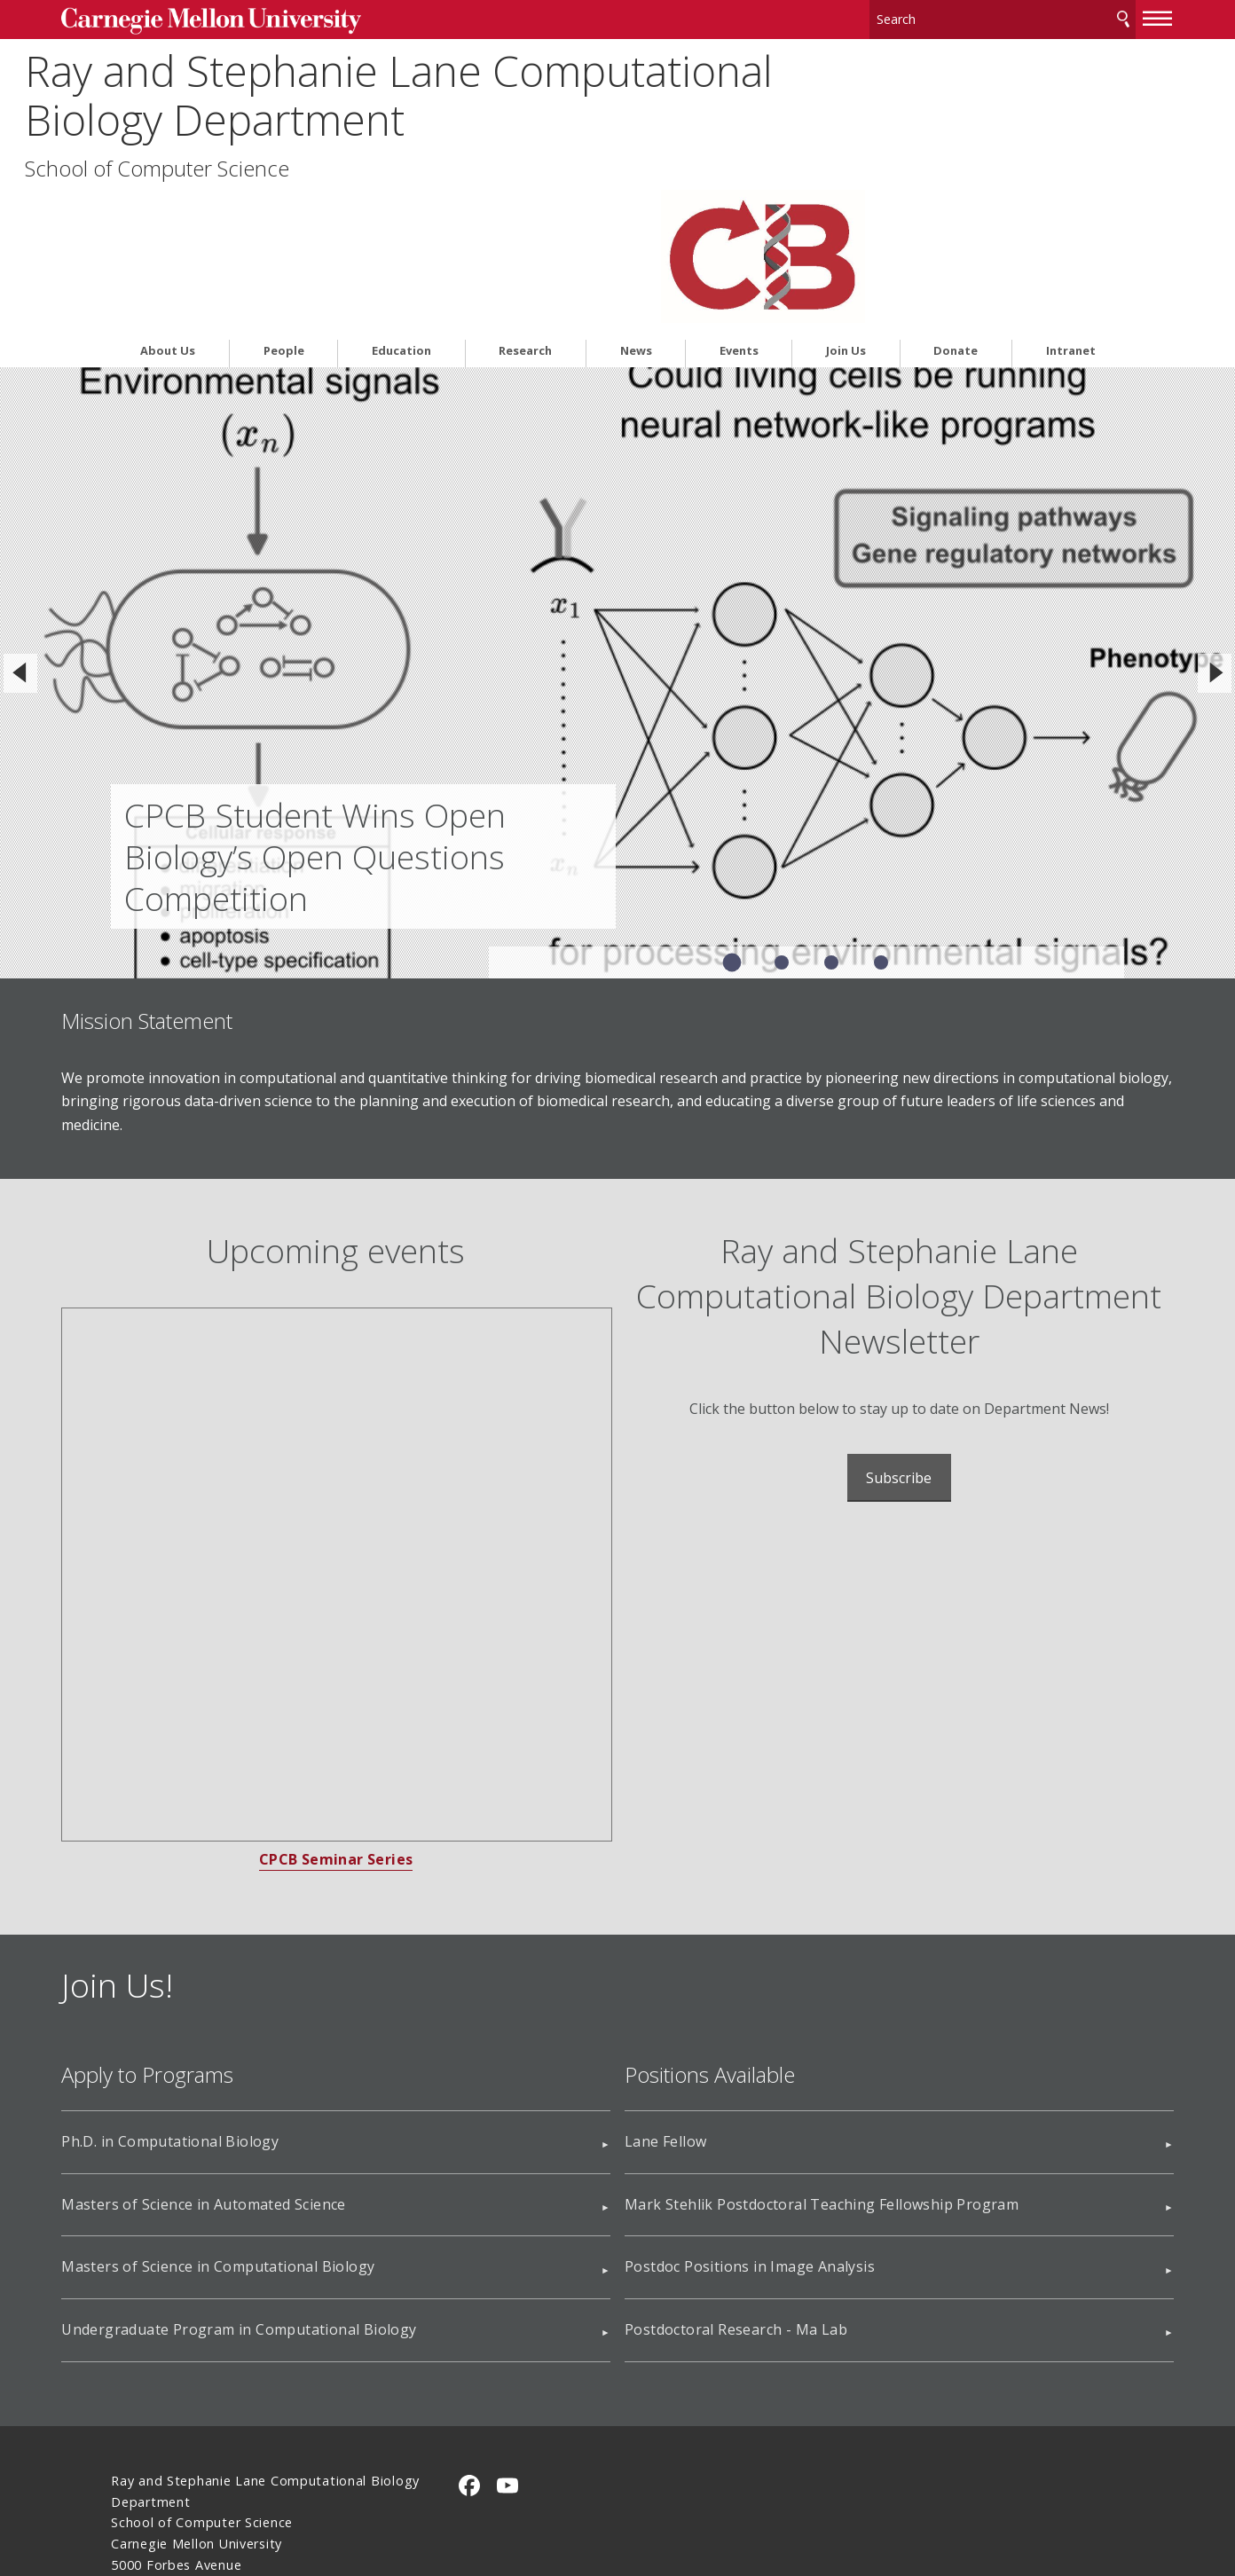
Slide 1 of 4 (731, 821)
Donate (955, 209)
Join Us (846, 209)
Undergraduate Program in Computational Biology (288, 2188)
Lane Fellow (665, 2000)
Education (401, 209)
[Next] (1214, 531)
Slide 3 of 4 (831, 821)
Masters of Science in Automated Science (253, 2062)
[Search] (958, 17)
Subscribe (874, 1337)
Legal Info (143, 2499)
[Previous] (20, 531)
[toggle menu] (1108, 15)
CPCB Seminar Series (361, 1718)
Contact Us (147, 2465)
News (636, 209)
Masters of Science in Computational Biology (267, 2125)
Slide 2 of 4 (782, 821)
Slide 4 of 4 (881, 821)
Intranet (1071, 209)
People (284, 209)
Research (525, 209)
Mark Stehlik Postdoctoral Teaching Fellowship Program (822, 2062)
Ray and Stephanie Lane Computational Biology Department (446, 92)
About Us (167, 209)
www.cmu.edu (249, 2499)
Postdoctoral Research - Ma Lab (736, 2188)
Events (739, 209)
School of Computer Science (243, 166)
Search (1073, 17)
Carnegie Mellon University (244, 19)
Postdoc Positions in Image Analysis (750, 2125)
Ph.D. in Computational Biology (219, 2000)
